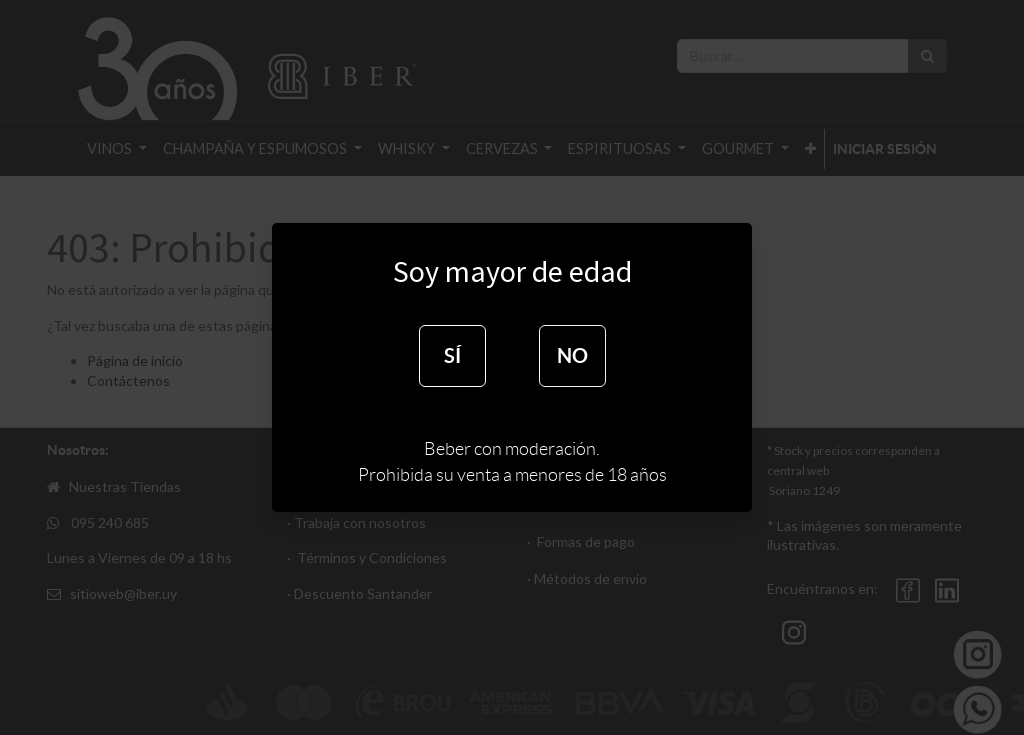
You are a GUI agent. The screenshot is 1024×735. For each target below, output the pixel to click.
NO (572, 355)
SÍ (452, 355)
